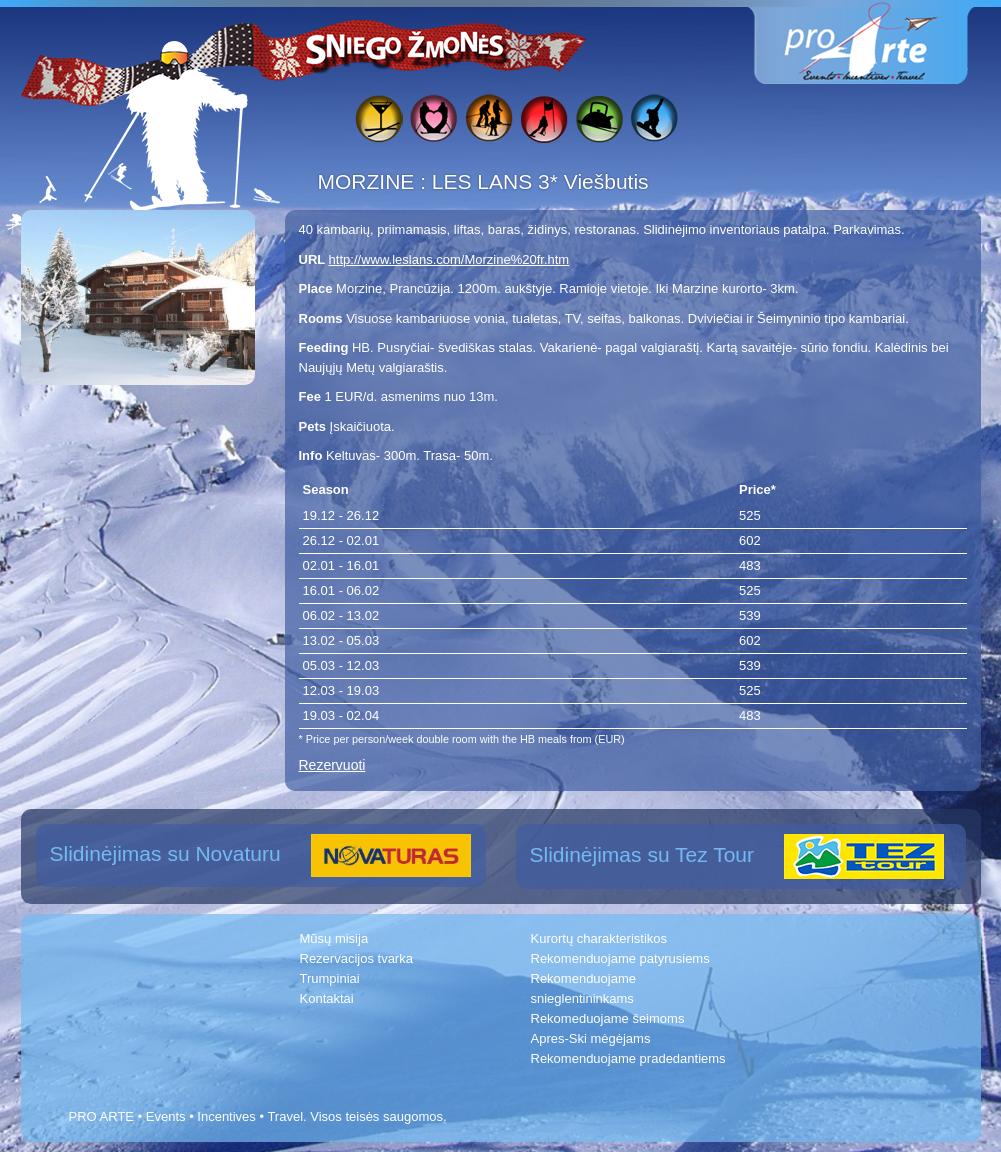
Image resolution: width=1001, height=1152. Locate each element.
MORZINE (369, 181)
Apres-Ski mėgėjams (591, 1038)
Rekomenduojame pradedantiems (628, 1058)
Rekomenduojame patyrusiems (620, 958)
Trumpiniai (330, 978)
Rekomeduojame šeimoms (608, 1018)
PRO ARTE (102, 1116)
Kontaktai (327, 998)
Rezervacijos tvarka (356, 958)
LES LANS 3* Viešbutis (540, 181)
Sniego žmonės (406, 46)
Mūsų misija (334, 938)
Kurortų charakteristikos (599, 938)
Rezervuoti (332, 765)
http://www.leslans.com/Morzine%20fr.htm (449, 259)
